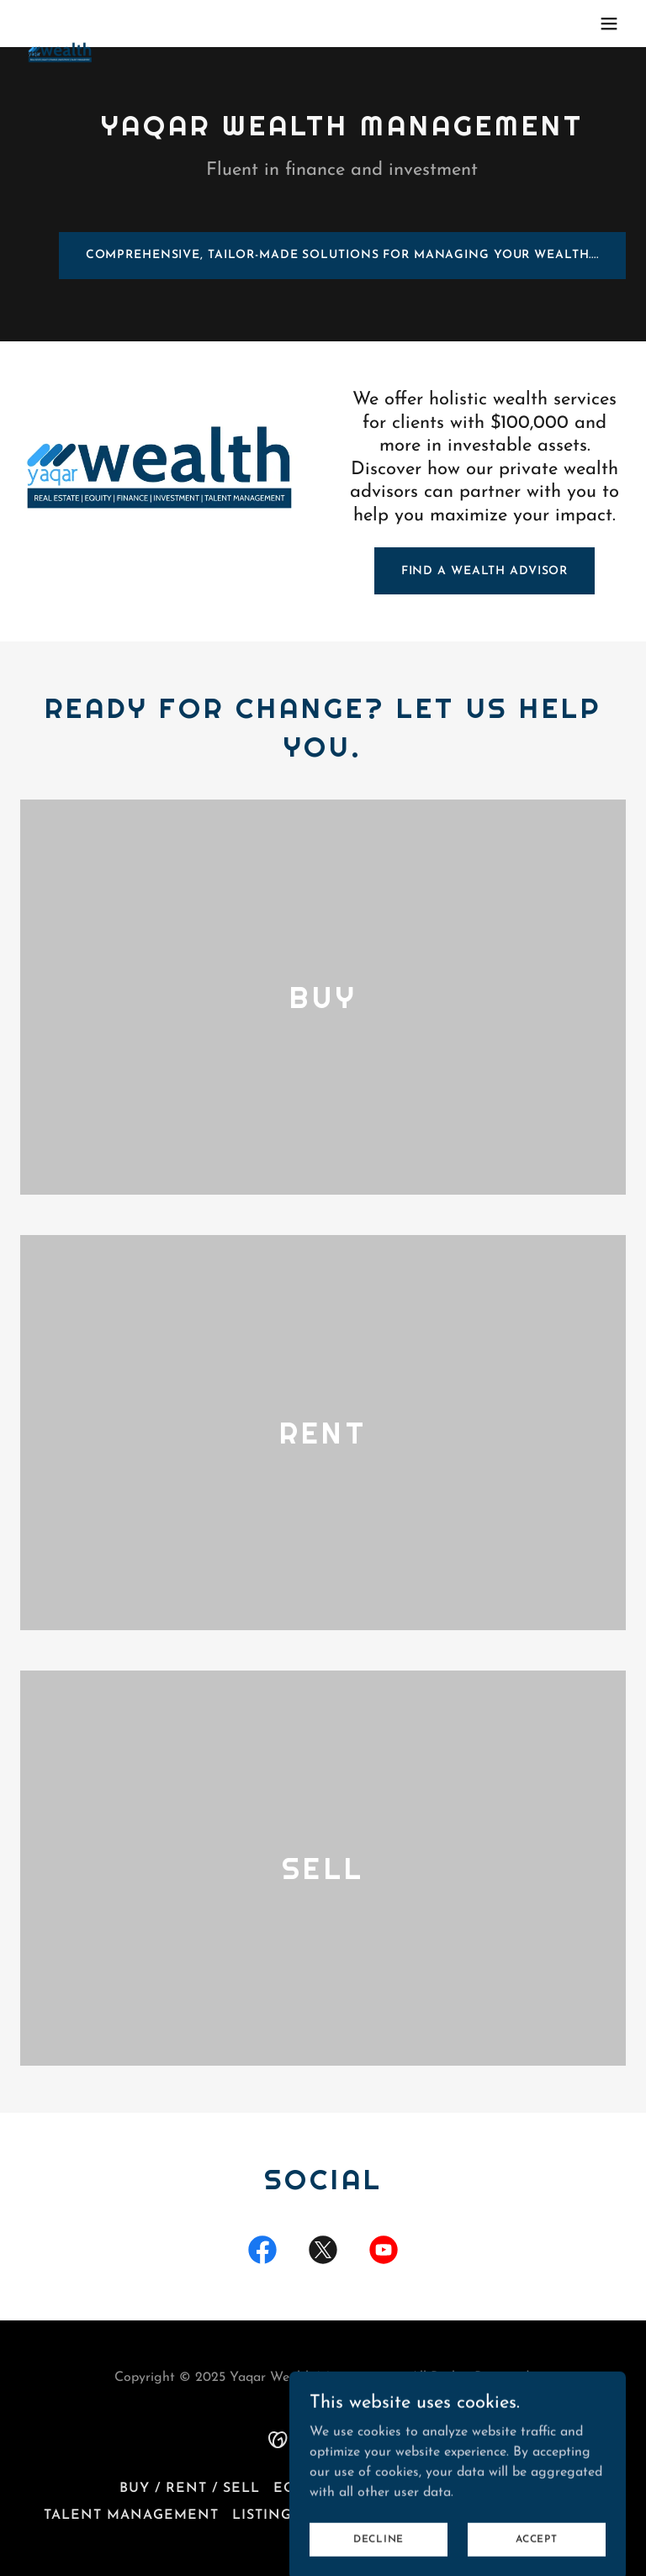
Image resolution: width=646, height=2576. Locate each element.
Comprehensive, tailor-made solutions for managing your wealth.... (342, 255)
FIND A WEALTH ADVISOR (485, 571)
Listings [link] (266, 2515)
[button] (609, 23)
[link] (60, 23)
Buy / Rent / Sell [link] (189, 2488)
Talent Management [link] (131, 2515)
